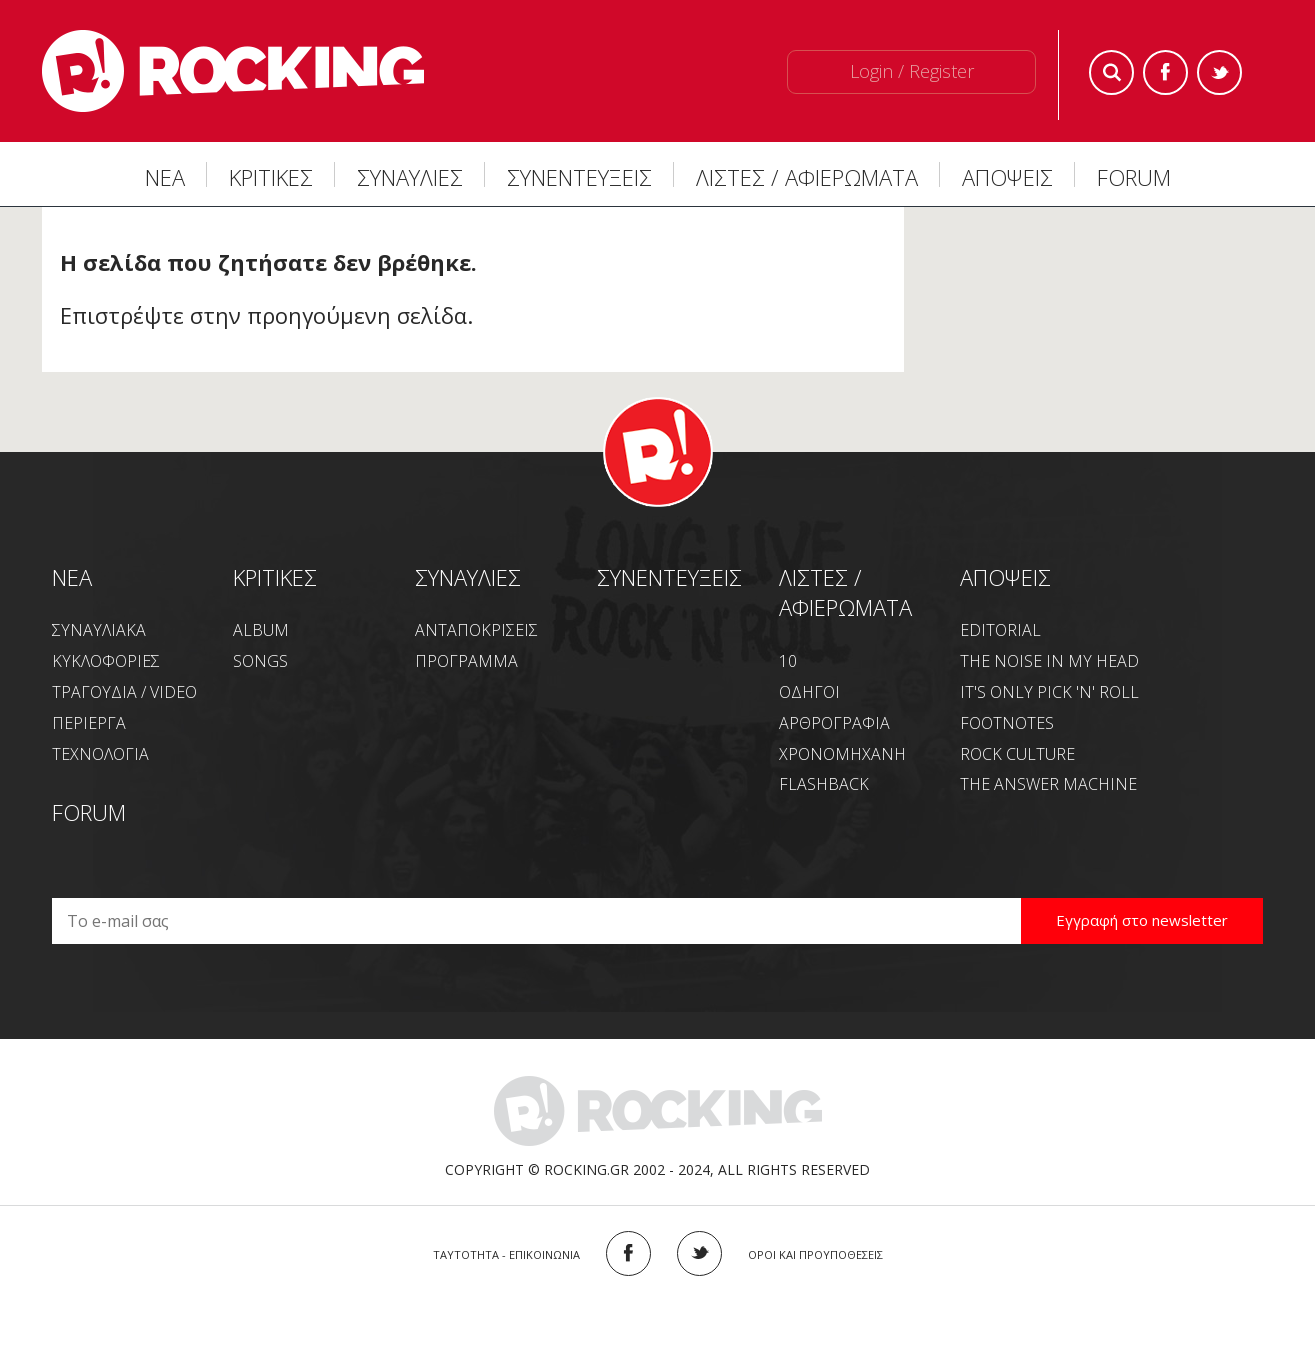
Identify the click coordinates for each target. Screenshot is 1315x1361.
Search (1111, 72)
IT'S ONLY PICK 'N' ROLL (1049, 692)
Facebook (1165, 72)
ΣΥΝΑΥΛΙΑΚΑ (99, 630)
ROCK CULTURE (1017, 754)
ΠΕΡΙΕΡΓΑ (89, 723)
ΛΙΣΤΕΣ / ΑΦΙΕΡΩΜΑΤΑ (807, 177)
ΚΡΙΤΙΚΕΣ (271, 177)
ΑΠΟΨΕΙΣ (1007, 177)
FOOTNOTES (1007, 723)
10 (788, 661)
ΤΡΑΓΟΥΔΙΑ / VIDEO (124, 692)
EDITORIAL (1000, 630)
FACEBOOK (628, 1253)
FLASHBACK (824, 784)
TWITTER (699, 1253)
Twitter (1219, 72)
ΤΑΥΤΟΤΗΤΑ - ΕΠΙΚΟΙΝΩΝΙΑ (506, 1254)
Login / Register (912, 71)
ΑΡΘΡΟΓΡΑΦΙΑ (834, 723)
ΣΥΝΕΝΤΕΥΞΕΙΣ (579, 177)
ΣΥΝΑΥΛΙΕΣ (410, 177)
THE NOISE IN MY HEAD (1049, 661)
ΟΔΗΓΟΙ (809, 692)
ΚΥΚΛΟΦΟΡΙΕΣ (106, 661)
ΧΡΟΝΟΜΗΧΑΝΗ (842, 754)
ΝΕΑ (165, 177)
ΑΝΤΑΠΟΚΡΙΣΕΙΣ (476, 630)
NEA (72, 577)
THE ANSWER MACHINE (1048, 784)
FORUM (1134, 177)
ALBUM (261, 630)
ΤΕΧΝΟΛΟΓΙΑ (100, 754)
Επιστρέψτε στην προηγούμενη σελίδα (263, 315)
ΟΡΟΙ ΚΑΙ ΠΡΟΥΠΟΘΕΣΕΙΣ (815, 1254)
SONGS (260, 661)
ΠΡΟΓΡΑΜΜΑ (466, 661)
